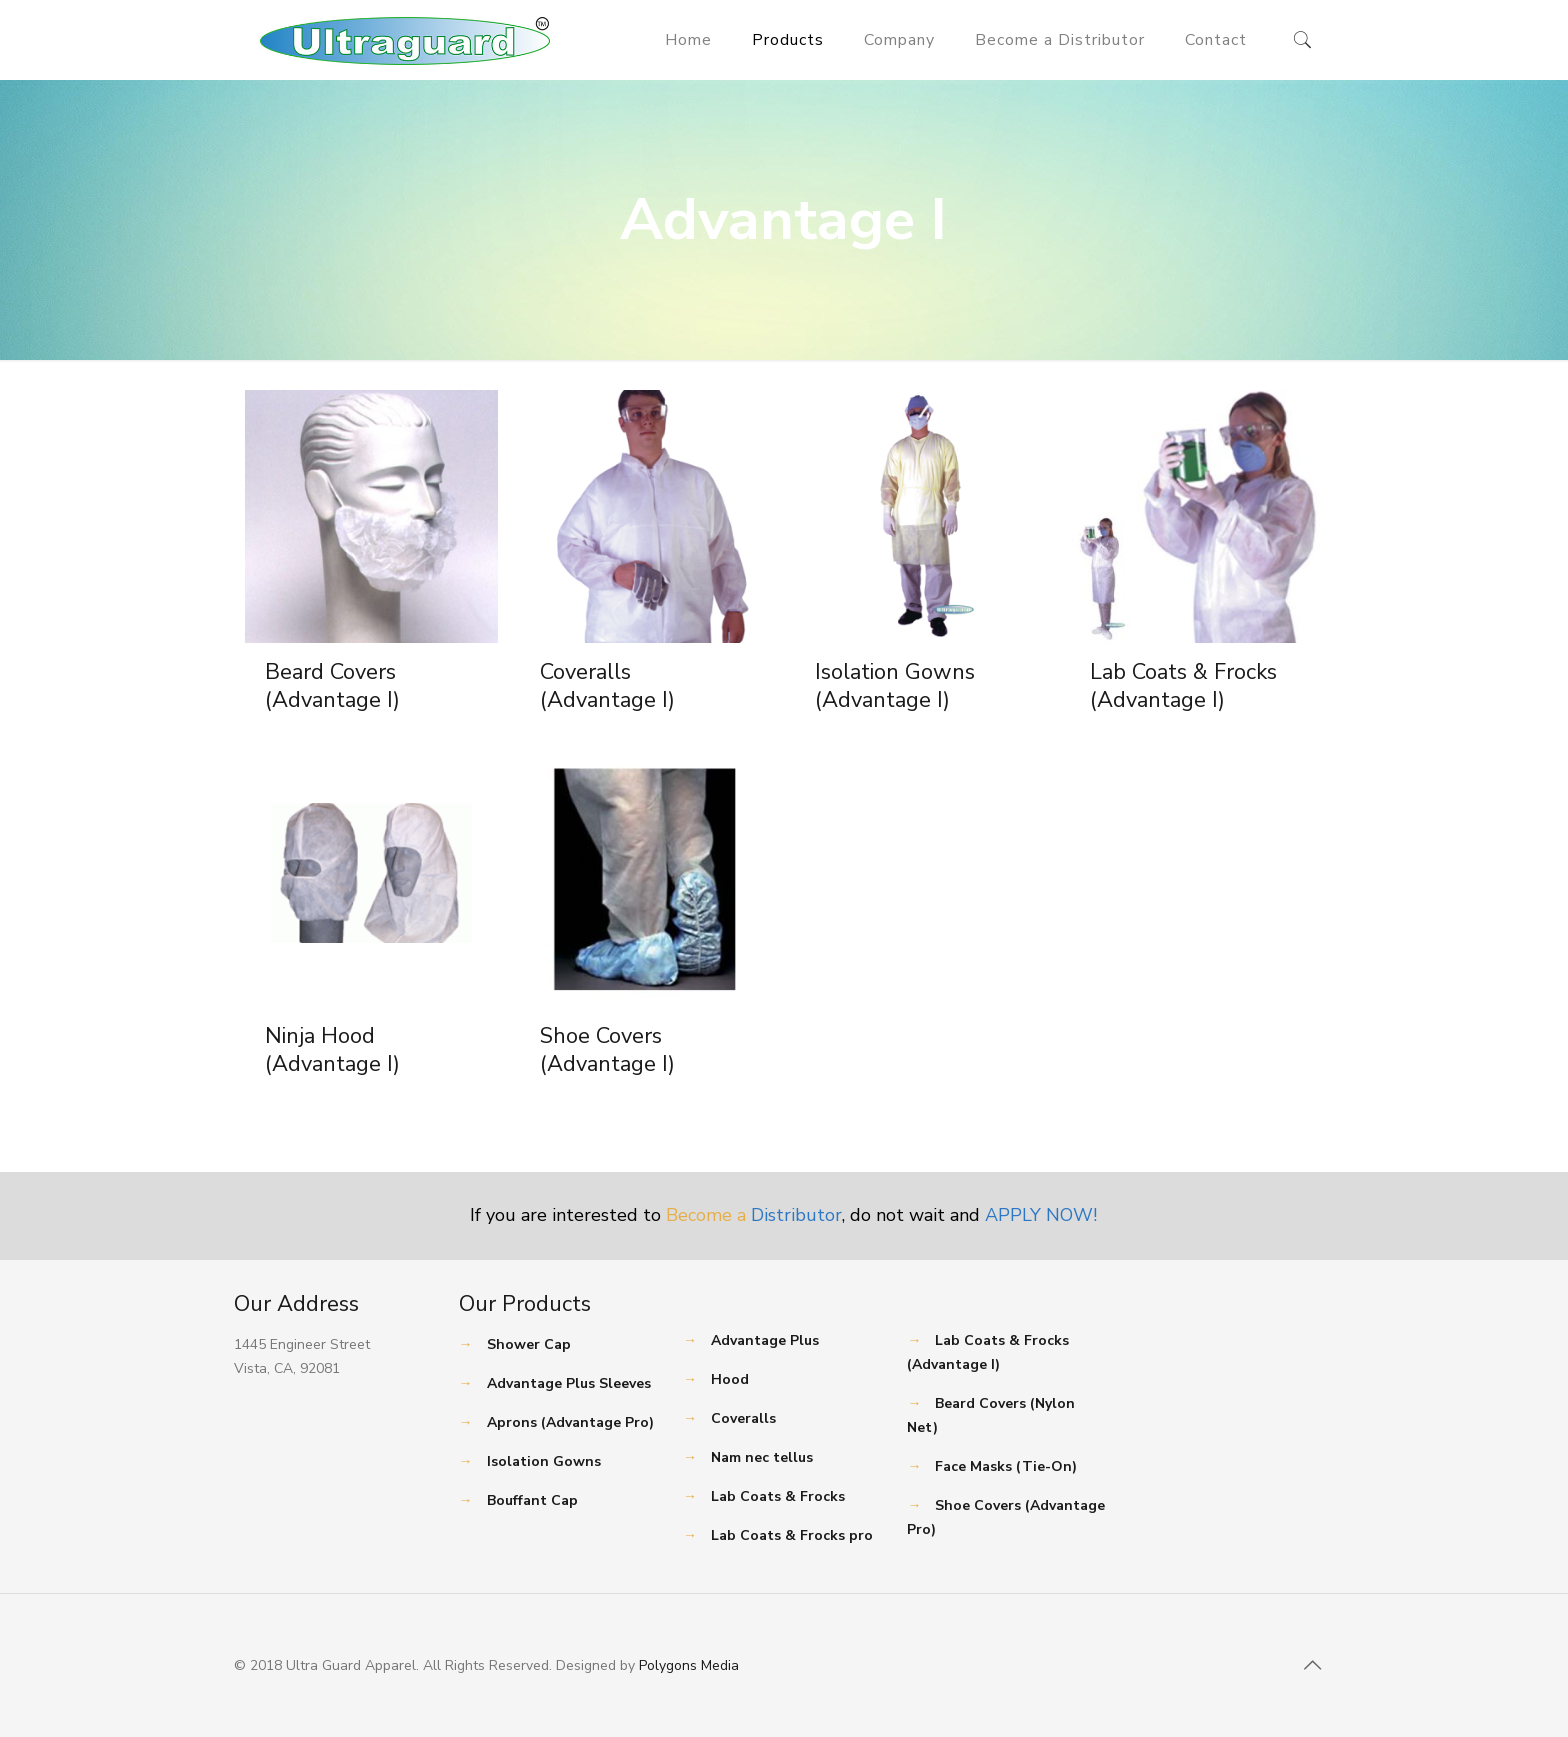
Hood (730, 1379)
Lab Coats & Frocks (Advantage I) (1183, 686)
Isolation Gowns (544, 1461)
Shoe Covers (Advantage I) (607, 1050)
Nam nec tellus (762, 1457)
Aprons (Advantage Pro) (570, 1422)
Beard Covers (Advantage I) (332, 686)
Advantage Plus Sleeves (569, 1383)
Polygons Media (689, 1665)
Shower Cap (529, 1344)
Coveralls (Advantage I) (607, 686)
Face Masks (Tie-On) (1006, 1466)
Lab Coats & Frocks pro (792, 1535)
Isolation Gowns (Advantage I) (895, 686)
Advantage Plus (765, 1340)
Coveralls (743, 1418)
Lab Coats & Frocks (778, 1496)
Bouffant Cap (532, 1500)
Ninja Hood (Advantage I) (332, 1050)
